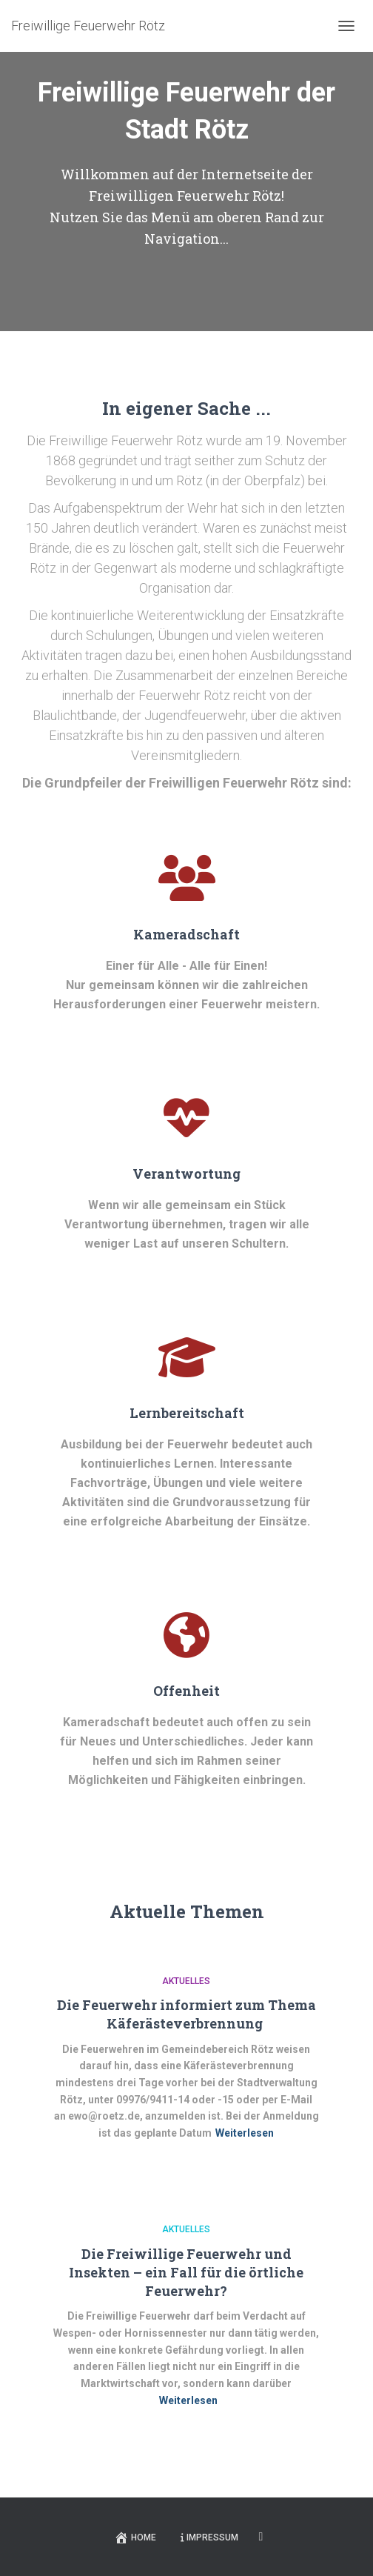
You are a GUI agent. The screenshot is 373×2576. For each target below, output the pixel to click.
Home (135, 2537)
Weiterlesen (244, 2133)
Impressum (209, 2537)
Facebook (261, 2537)
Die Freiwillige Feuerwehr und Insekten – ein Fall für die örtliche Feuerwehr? (186, 2272)
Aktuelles (186, 1981)
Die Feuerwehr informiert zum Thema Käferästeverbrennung (186, 2014)
